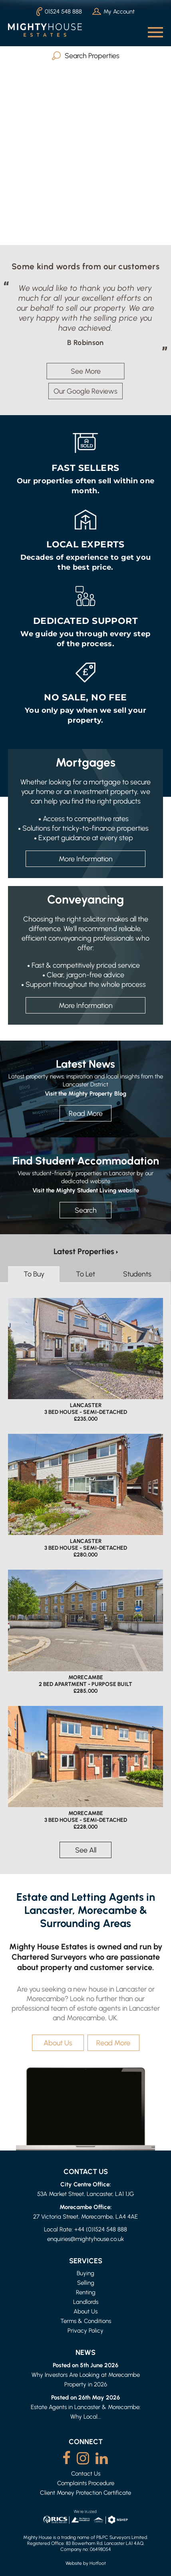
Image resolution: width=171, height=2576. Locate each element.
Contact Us (85, 2473)
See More (86, 371)
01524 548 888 (59, 11)
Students (137, 1273)
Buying (85, 2273)
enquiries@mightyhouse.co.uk (85, 2239)
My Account (113, 11)
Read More (86, 1113)
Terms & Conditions (85, 2321)
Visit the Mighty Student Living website (85, 1190)
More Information (86, 858)
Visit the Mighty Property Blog (85, 1093)
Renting (85, 2292)
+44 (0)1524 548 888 (100, 2229)
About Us (58, 2042)
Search (86, 1210)
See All (85, 1850)
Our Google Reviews (85, 391)
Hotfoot (97, 2563)
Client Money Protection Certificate (85, 2492)
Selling (85, 2282)
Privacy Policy (85, 2330)
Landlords (85, 2301)
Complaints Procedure (85, 2483)
